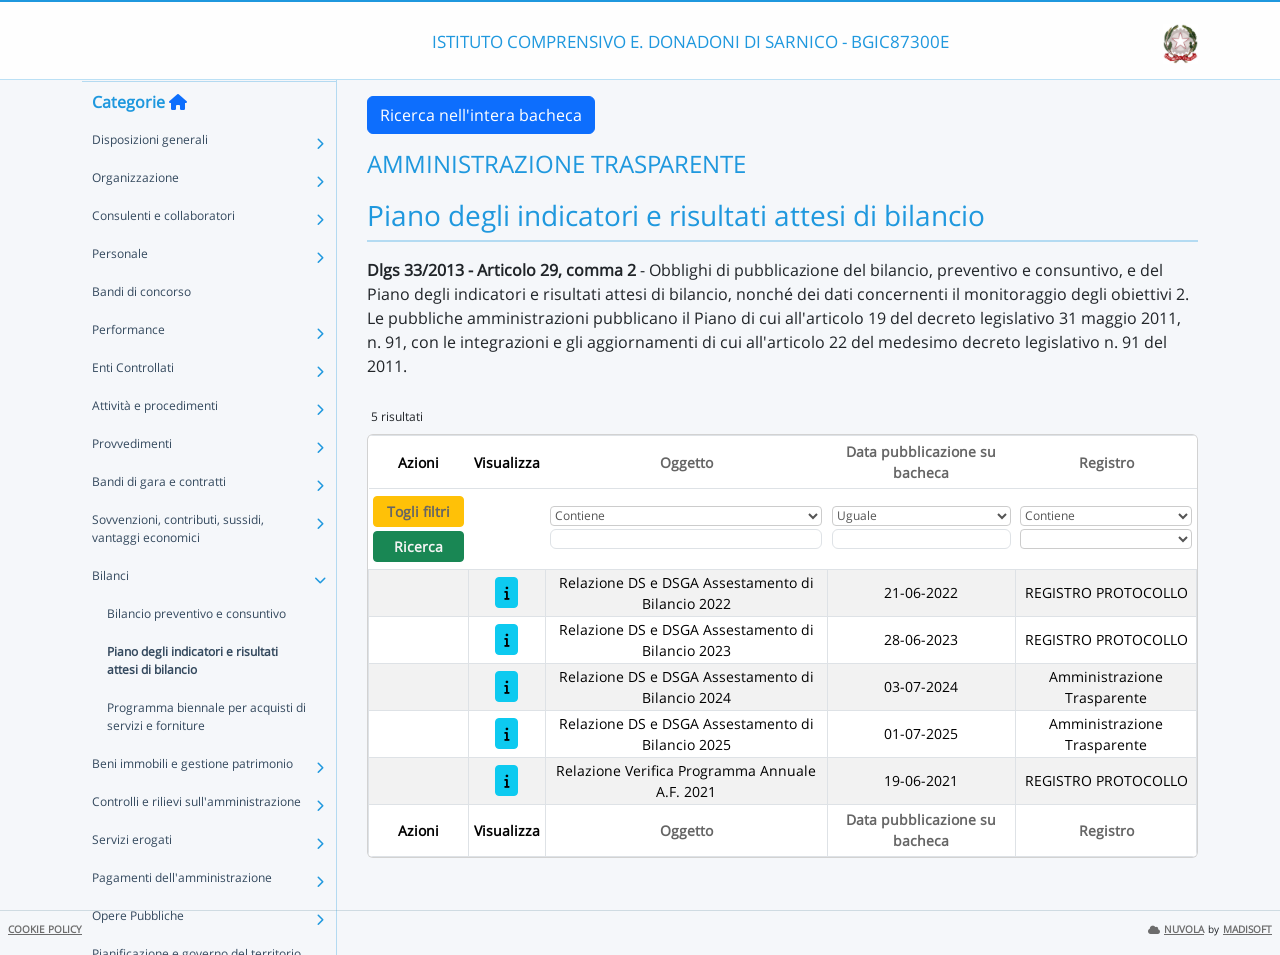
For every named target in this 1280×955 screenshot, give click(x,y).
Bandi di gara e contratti (159, 520)
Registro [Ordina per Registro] (1106, 462)
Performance (128, 368)
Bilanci (110, 614)
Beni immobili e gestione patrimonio (192, 802)
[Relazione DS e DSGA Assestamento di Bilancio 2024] (506, 686)
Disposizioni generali (150, 178)
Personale (120, 292)
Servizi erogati (132, 878)
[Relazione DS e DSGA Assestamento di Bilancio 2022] (506, 592)
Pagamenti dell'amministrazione (182, 916)
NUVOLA (1176, 929)
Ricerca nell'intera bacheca (481, 115)
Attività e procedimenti (155, 444)
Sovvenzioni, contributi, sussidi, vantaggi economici (178, 567)
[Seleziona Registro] (1105, 539)
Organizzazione (135, 216)
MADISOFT (1247, 929)
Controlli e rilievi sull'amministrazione (196, 840)
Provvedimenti (132, 482)
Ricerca (418, 546)
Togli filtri (418, 511)
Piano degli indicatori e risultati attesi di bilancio (192, 699)
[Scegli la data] (921, 539)
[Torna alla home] (178, 141)
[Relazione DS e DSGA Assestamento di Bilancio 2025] (506, 733)
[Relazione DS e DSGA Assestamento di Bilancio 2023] (506, 639)
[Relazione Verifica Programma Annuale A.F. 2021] (506, 780)
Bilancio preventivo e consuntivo (196, 652)
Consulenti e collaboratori (163, 254)
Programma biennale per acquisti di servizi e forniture (206, 755)
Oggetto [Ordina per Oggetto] (686, 462)
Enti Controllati (133, 406)
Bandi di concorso (141, 330)
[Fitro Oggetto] (686, 539)
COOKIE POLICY (45, 929)
